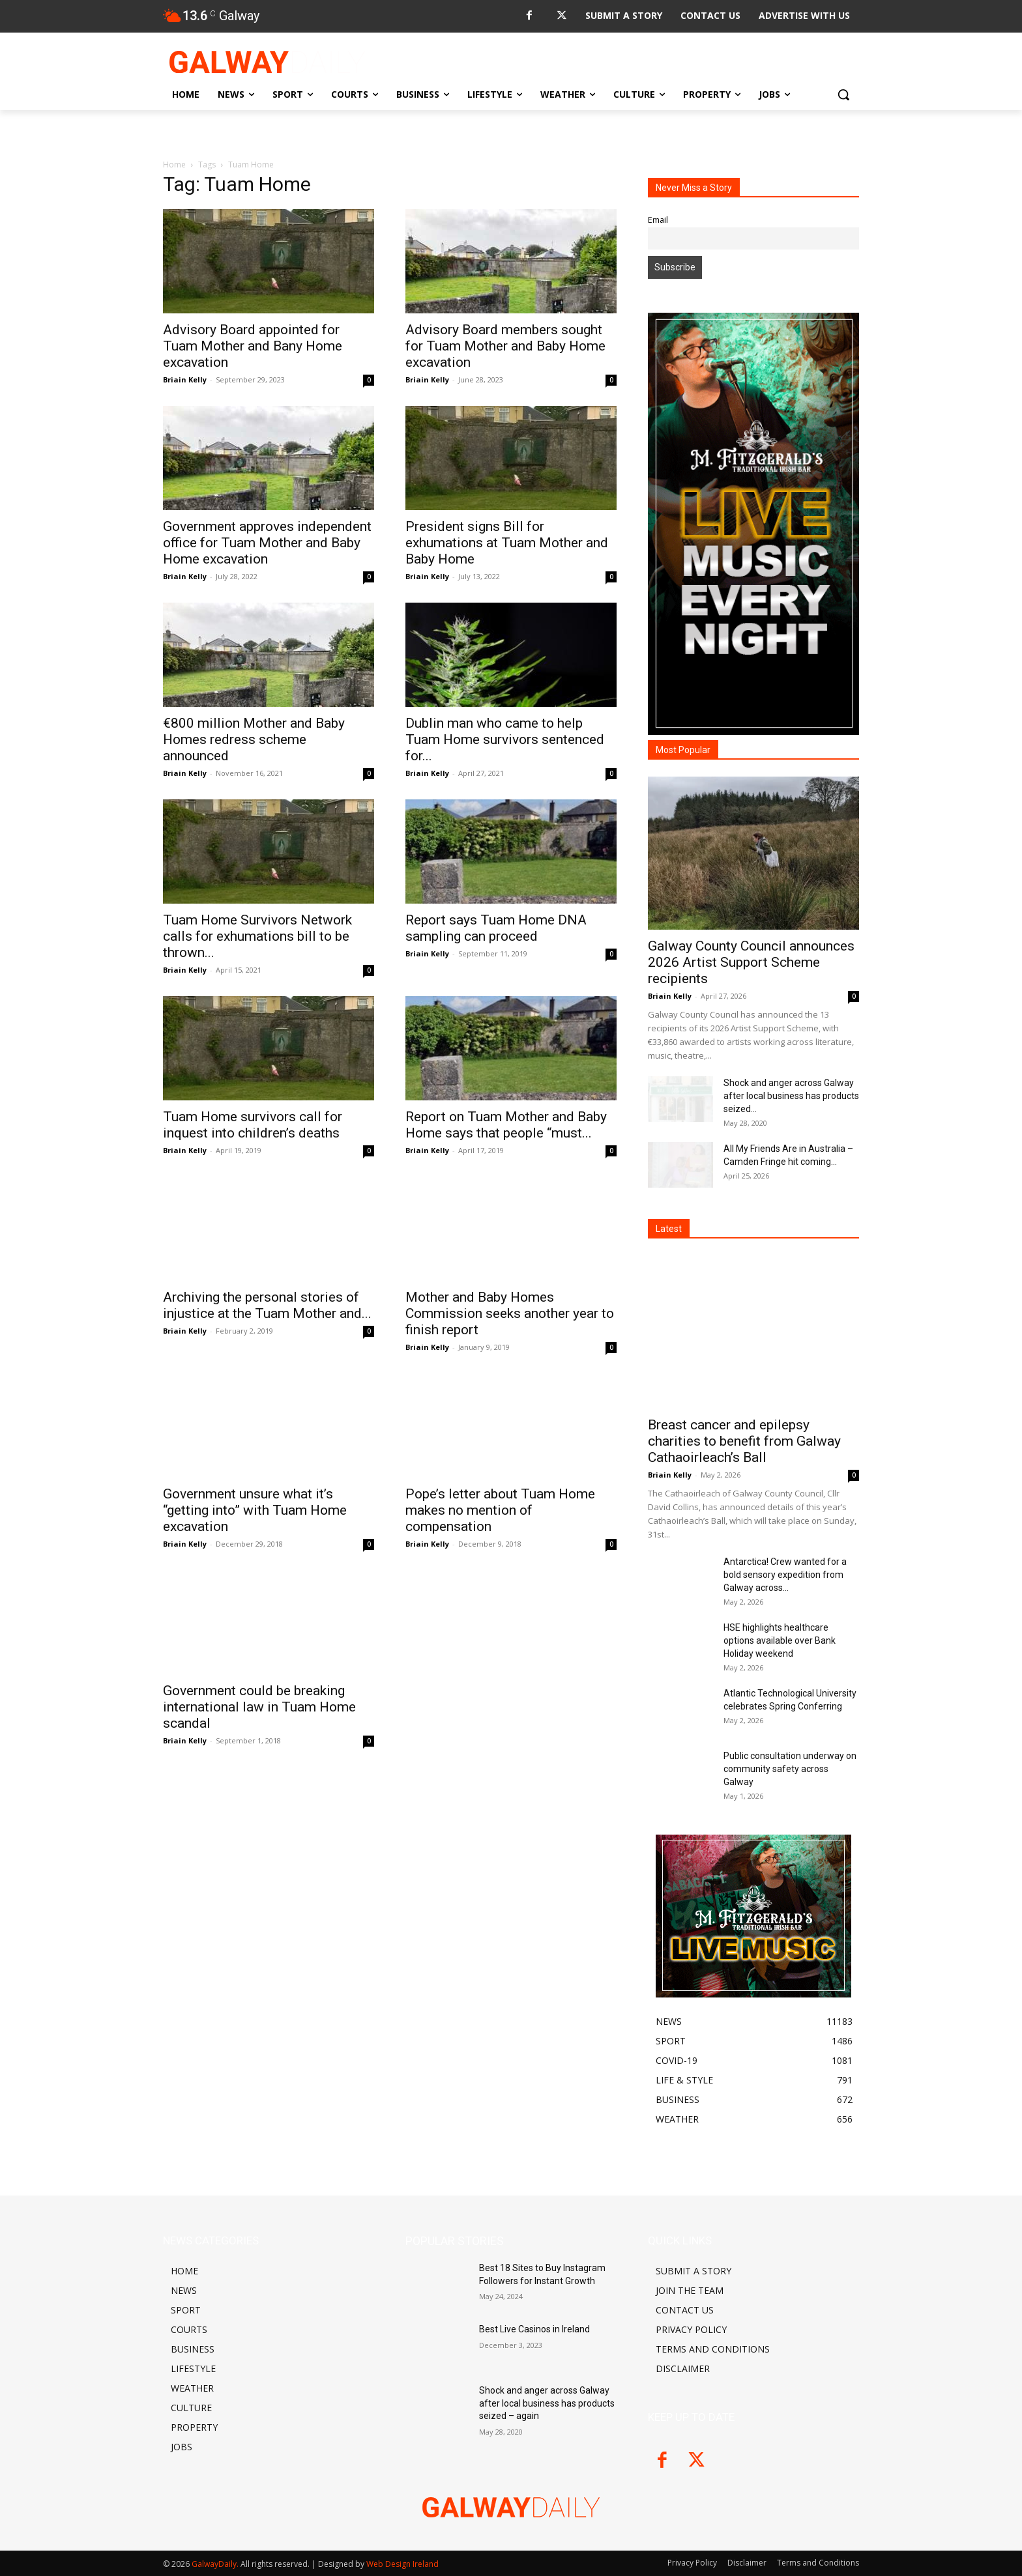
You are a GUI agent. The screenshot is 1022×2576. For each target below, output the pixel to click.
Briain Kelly (185, 379)
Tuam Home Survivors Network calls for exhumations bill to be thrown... (257, 936)
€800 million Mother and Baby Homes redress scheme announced (254, 739)
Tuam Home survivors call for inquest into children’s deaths (252, 1125)
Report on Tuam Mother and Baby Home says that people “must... (506, 1125)
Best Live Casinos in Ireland (534, 2329)
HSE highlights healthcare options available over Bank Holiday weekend (779, 1640)
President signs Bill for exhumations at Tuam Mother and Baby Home (506, 543)
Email (658, 219)
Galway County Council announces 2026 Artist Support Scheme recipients (751, 962)
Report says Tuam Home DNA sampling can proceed (496, 928)
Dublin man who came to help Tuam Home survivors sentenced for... (504, 739)
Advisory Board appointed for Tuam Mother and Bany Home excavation (252, 346)
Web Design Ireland (402, 2563)
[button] (843, 94)
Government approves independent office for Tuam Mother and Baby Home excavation (267, 543)
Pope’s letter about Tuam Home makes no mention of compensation (500, 1510)
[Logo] (267, 62)
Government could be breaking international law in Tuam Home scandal (259, 1707)
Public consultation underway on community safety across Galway (789, 1769)
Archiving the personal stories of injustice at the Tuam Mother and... (267, 1305)
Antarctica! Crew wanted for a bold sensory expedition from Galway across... (785, 1574)
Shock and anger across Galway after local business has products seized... (791, 1096)
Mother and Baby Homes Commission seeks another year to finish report (509, 1313)
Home (174, 164)
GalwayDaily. (216, 2563)
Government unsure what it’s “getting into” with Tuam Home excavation (255, 1510)
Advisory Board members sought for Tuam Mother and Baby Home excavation (505, 346)
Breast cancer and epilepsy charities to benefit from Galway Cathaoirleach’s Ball (744, 1441)
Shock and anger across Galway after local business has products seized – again (547, 2403)
